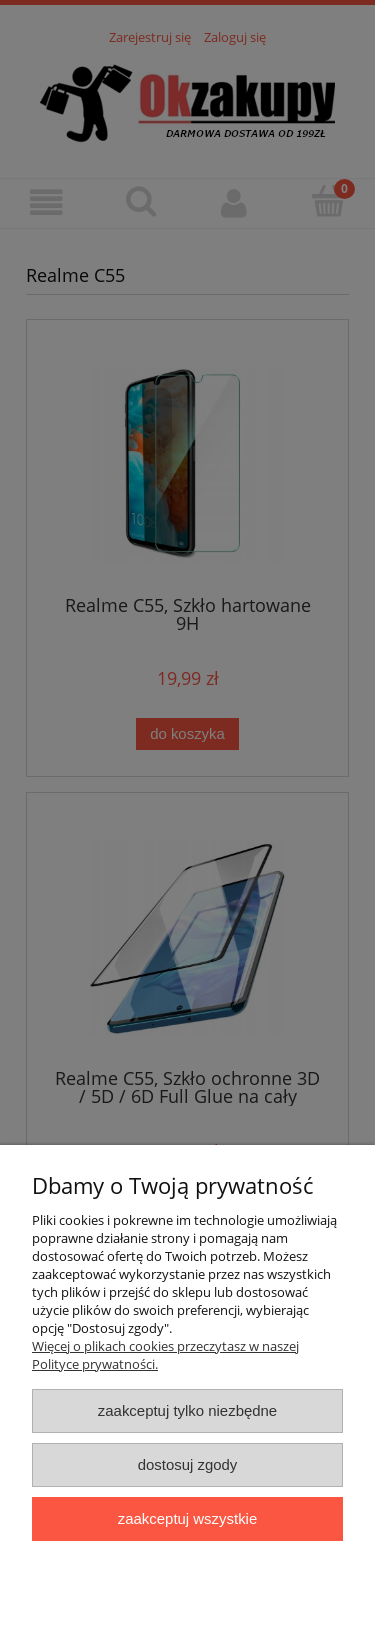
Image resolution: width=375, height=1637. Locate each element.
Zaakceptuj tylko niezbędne (187, 1410)
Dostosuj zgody (188, 1464)
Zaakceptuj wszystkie (187, 1518)
